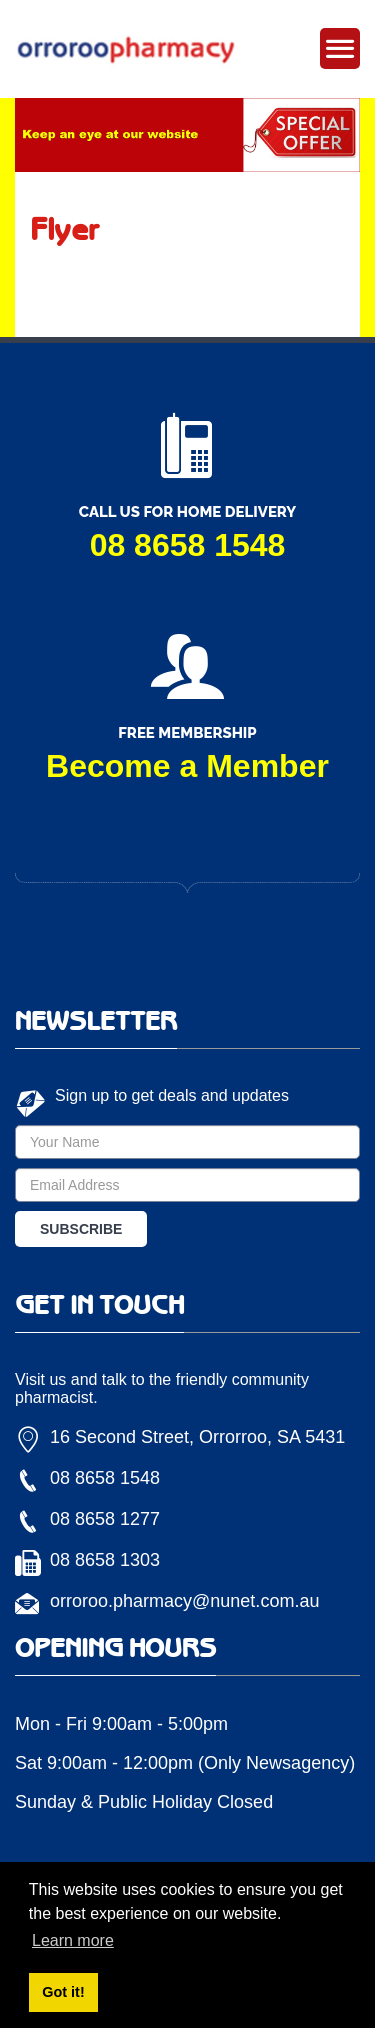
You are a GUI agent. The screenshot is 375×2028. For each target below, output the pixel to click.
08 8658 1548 (188, 545)
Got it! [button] (63, 1992)
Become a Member (187, 766)
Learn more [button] (73, 1940)
